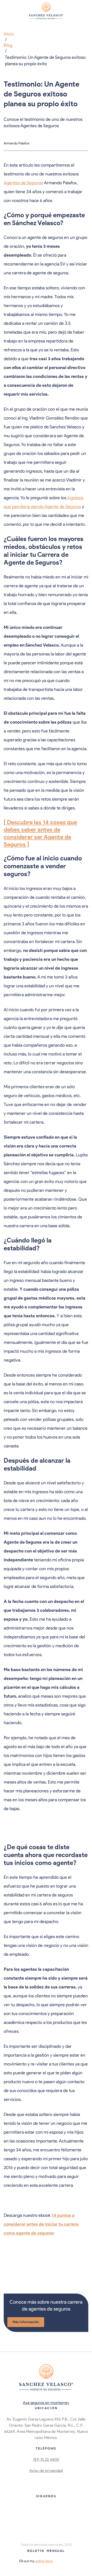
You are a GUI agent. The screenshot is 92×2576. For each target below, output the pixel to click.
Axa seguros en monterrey (46, 2402)
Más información (26, 2322)
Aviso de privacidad (46, 2470)
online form (44, 2561)
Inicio (9, 33)
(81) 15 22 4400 (46, 2459)
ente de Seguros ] (40, 833)
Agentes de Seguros (23, 183)
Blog (8, 45)
